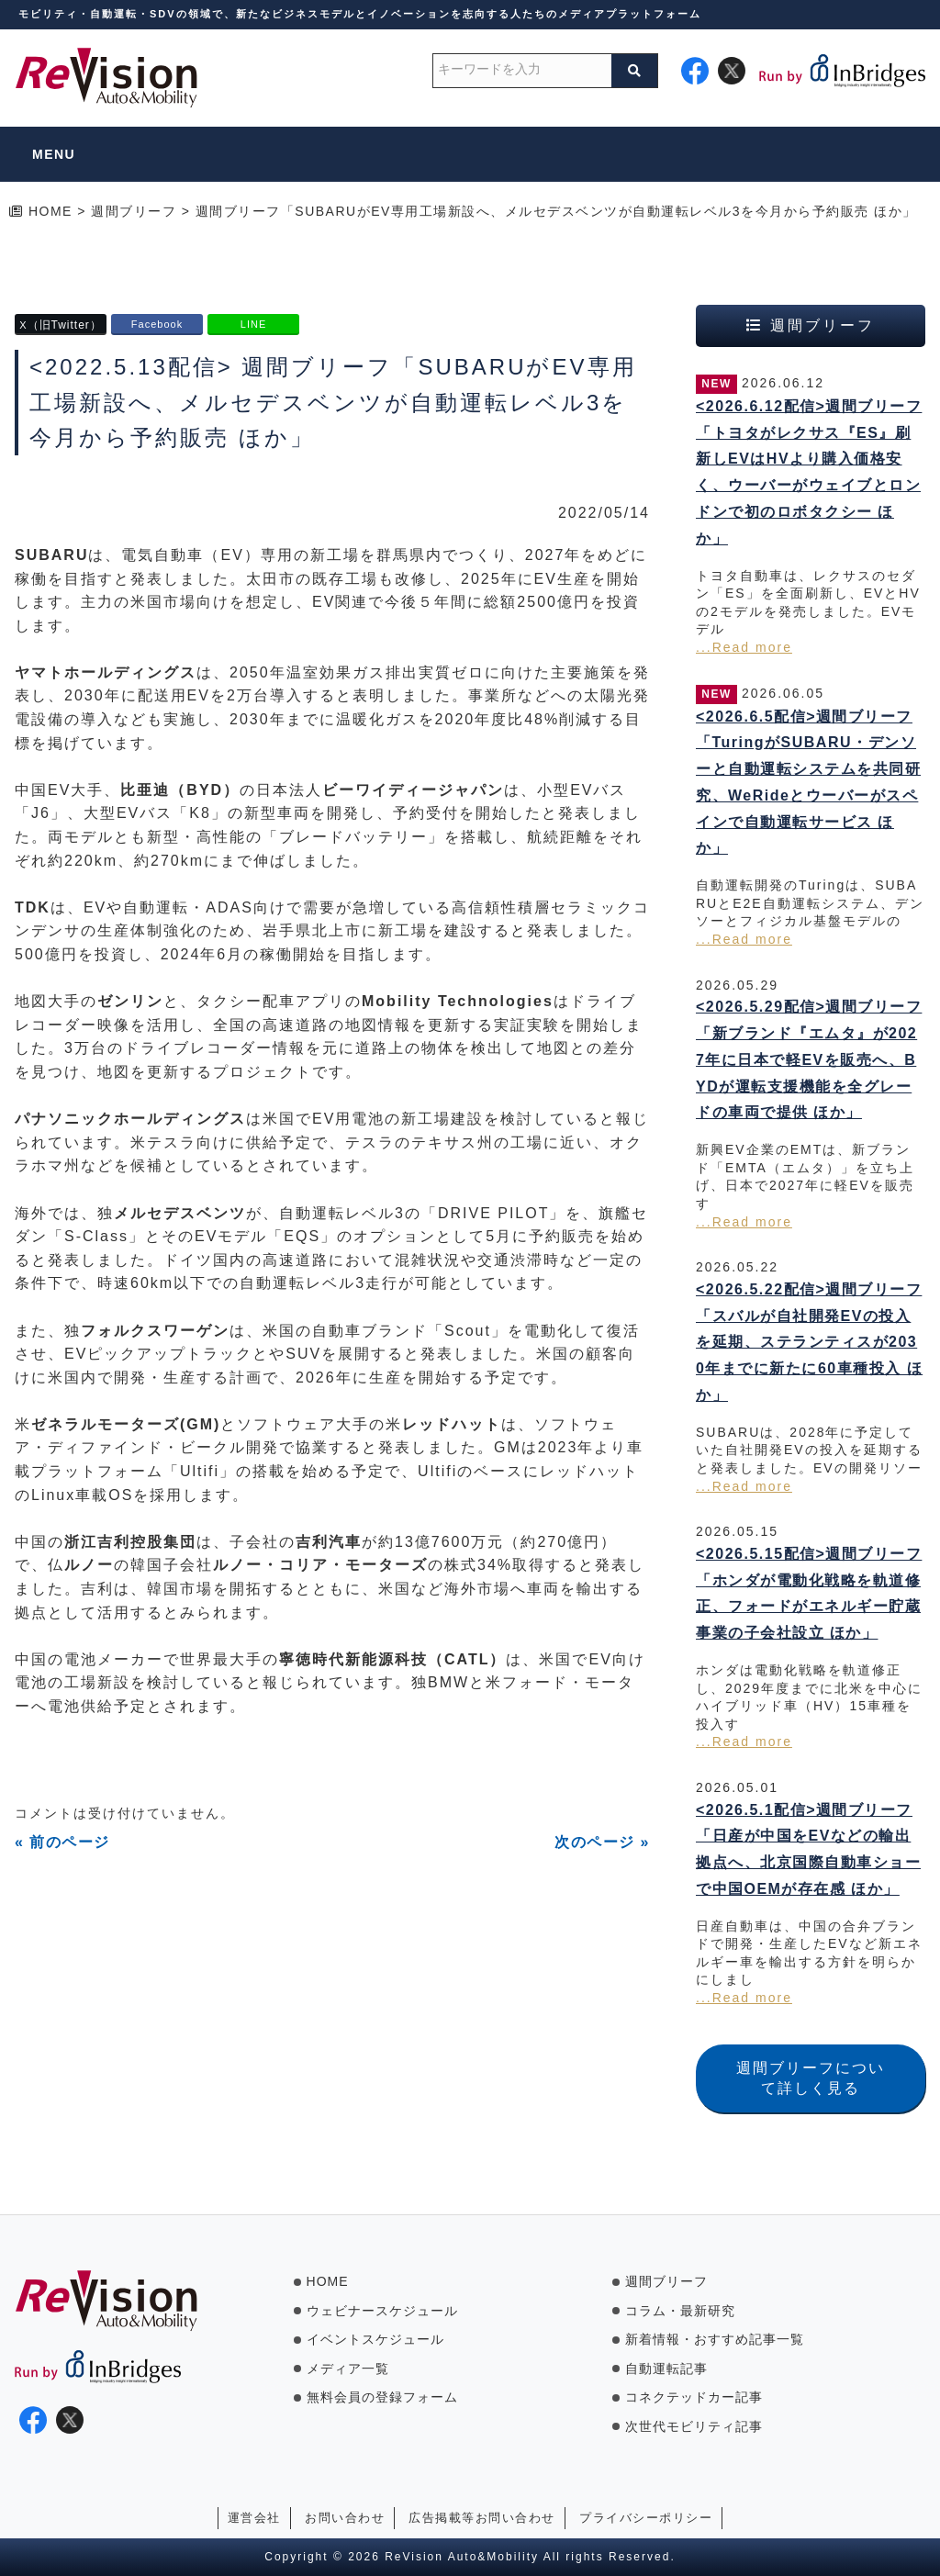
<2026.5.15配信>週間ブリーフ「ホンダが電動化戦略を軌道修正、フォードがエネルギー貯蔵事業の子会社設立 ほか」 (809, 1593)
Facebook (157, 324)
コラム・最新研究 (680, 2310)
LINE (253, 324)
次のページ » (602, 1842)
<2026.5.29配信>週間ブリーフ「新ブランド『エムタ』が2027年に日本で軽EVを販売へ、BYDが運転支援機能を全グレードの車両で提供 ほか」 (809, 1059)
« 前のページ (62, 1842)
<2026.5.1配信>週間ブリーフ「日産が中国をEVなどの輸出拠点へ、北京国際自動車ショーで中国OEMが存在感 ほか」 (808, 1849)
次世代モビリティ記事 (694, 2426)
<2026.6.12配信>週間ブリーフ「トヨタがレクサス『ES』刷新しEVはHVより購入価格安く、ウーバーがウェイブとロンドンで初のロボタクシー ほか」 (809, 472)
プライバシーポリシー (645, 2518)
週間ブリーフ (666, 2281)
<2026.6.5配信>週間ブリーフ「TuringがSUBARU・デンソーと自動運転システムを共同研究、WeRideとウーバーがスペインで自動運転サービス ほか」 (808, 783)
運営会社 (254, 2518)
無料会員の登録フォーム (382, 2397)
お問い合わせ (345, 2518)
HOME (328, 2281)
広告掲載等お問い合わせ (481, 2518)
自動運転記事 (666, 2368)
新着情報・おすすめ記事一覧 (714, 2339)
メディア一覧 (348, 2368)
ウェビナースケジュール (382, 2310)
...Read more (744, 647)
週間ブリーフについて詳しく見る (810, 2078)
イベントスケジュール (375, 2339)
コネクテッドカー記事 (694, 2397)
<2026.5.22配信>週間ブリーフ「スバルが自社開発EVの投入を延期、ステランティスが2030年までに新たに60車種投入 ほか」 (809, 1342)
